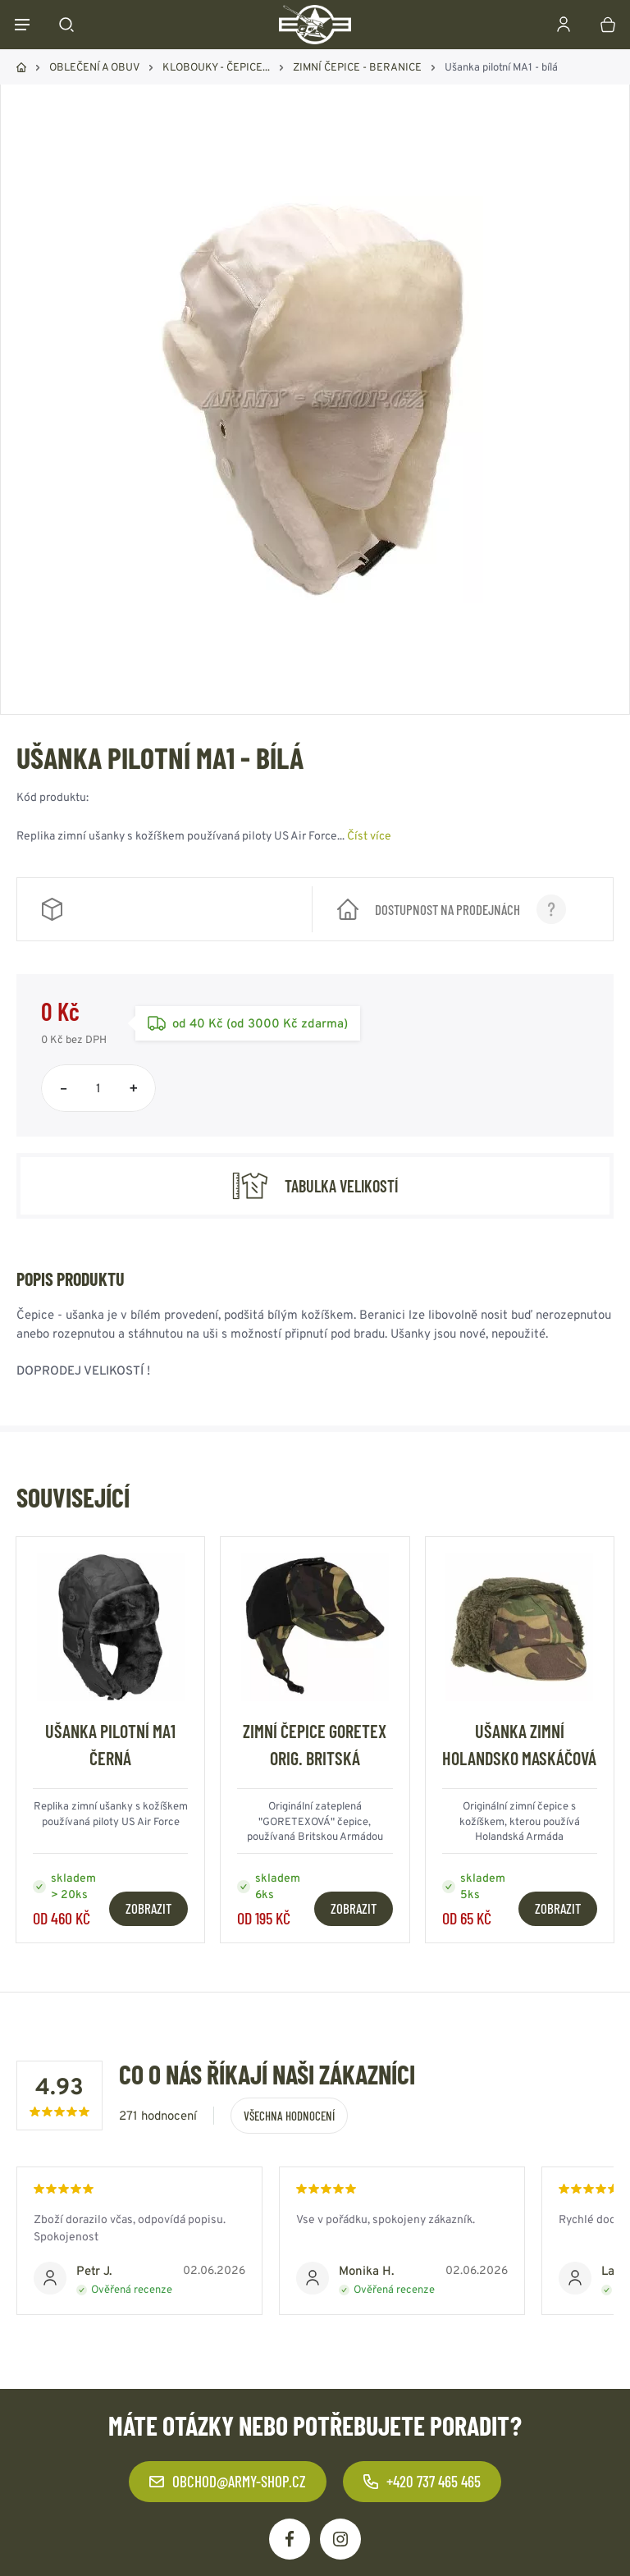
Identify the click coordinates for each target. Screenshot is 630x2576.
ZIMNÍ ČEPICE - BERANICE (357, 67)
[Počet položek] (98, 1088)
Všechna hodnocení (289, 2115)
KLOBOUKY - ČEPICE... (216, 67)
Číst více (369, 835)
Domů (21, 67)
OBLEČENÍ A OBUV (94, 67)
